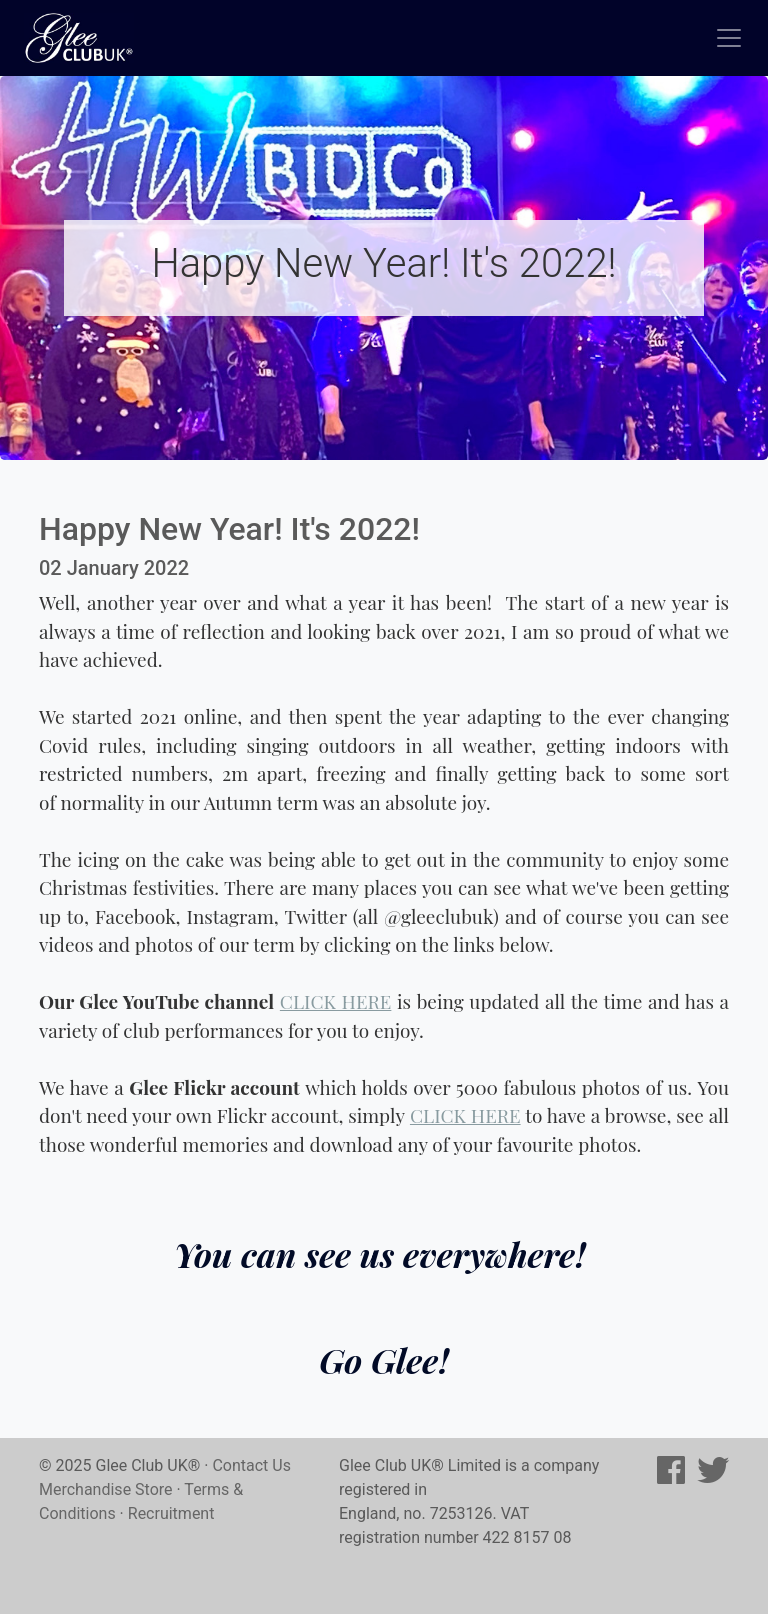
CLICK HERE (336, 1001)
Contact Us (251, 1465)
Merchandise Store (106, 1489)
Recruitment (171, 1513)
